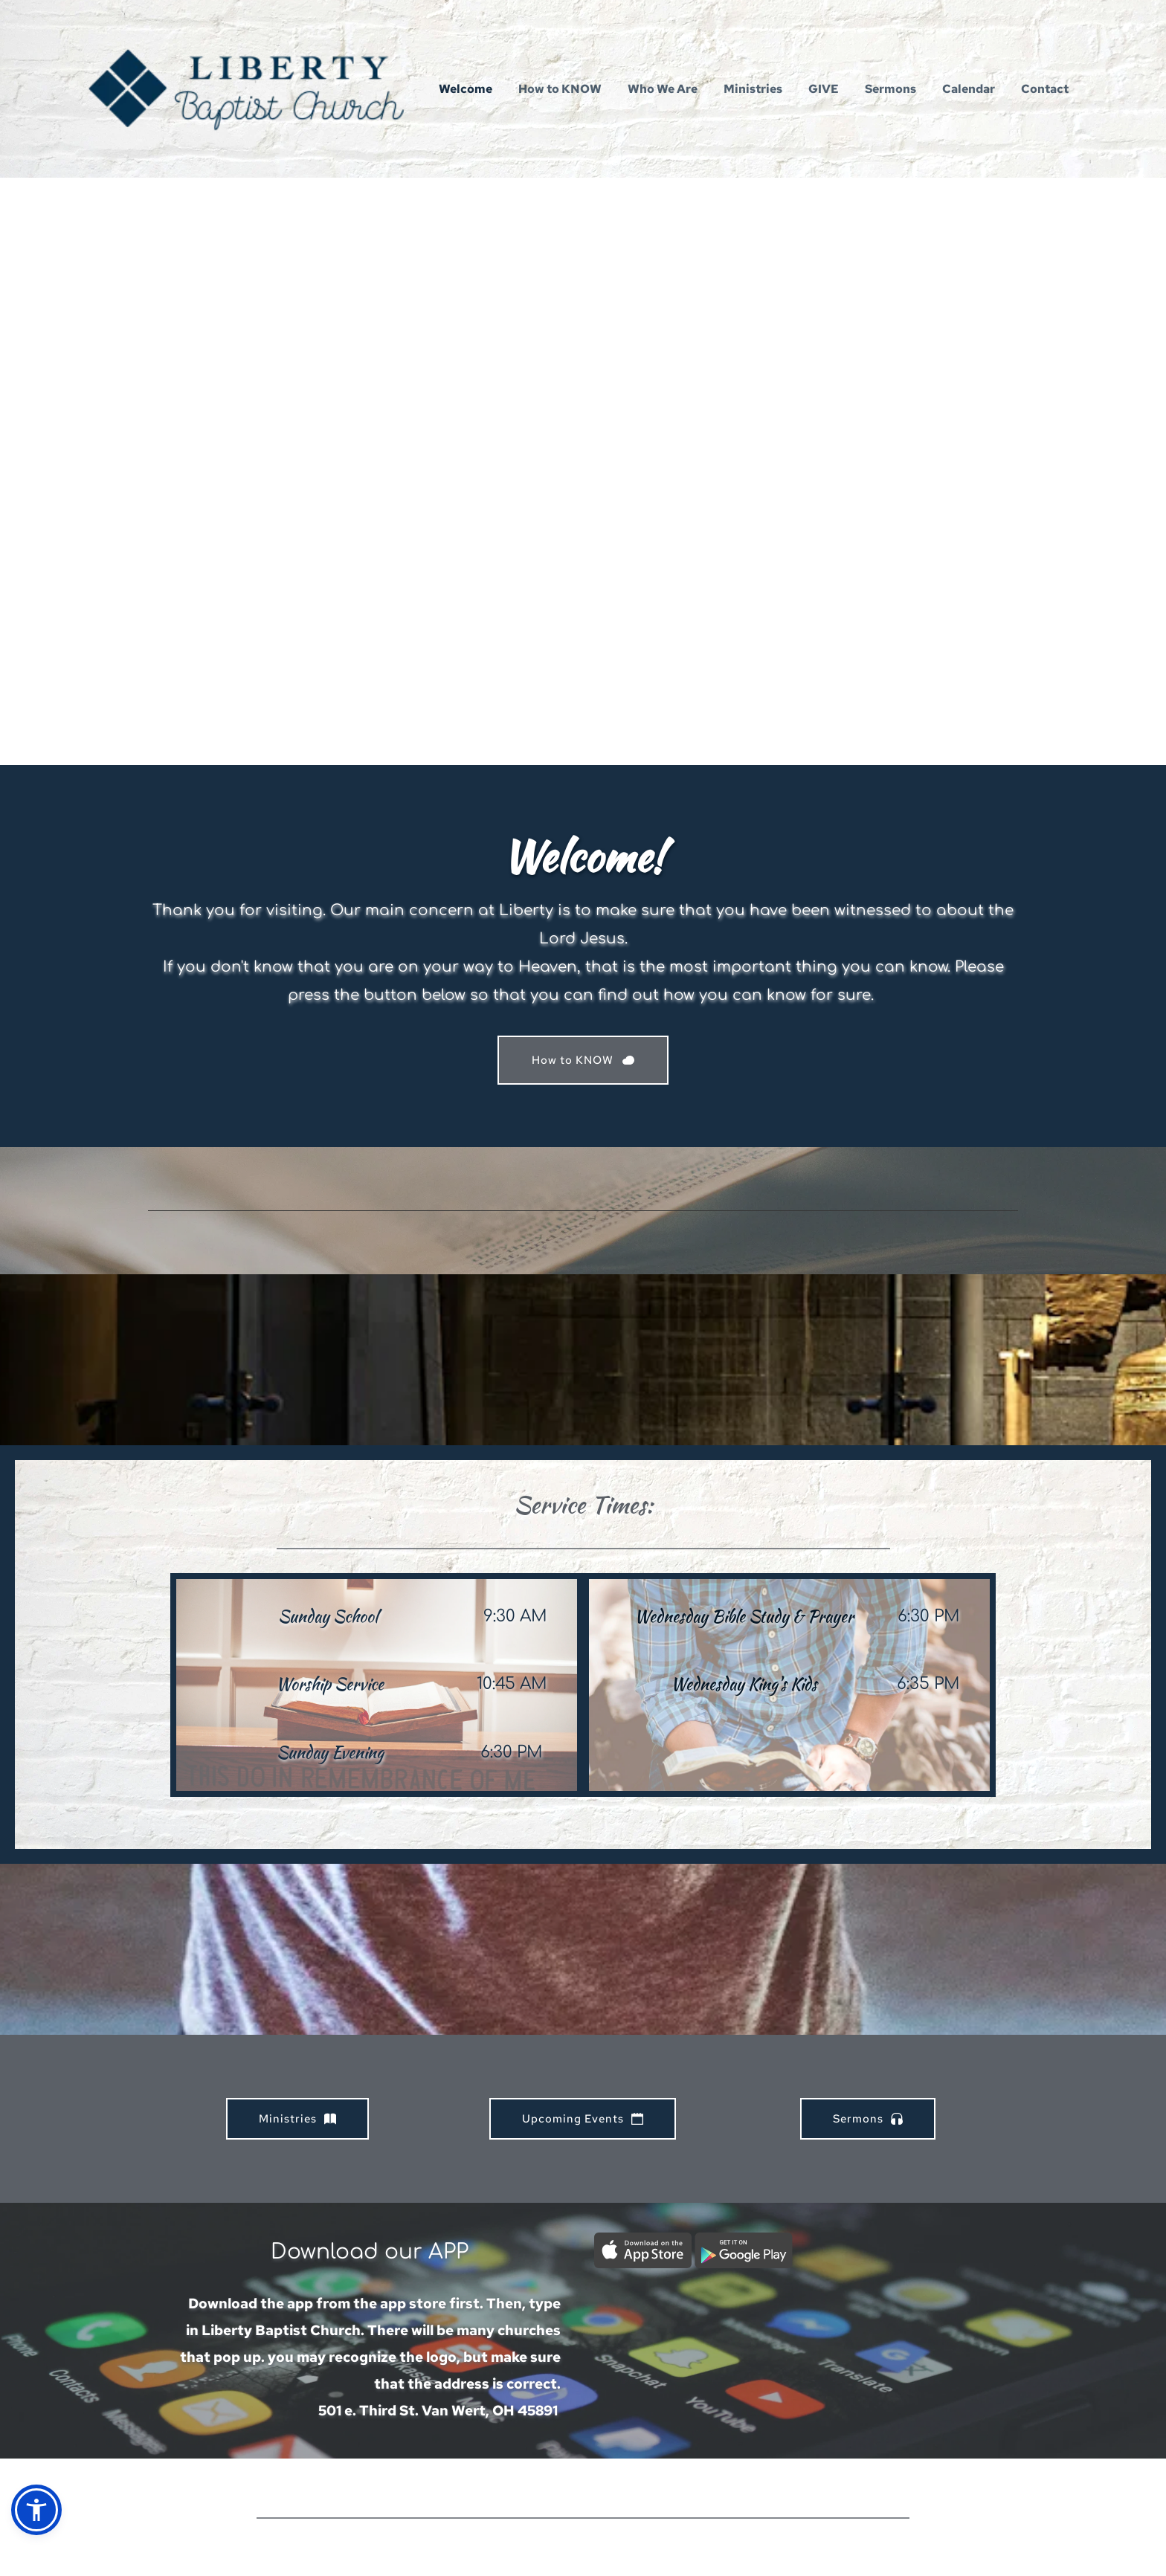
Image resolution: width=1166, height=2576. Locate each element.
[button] (36, 2509)
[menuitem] (465, 89)
